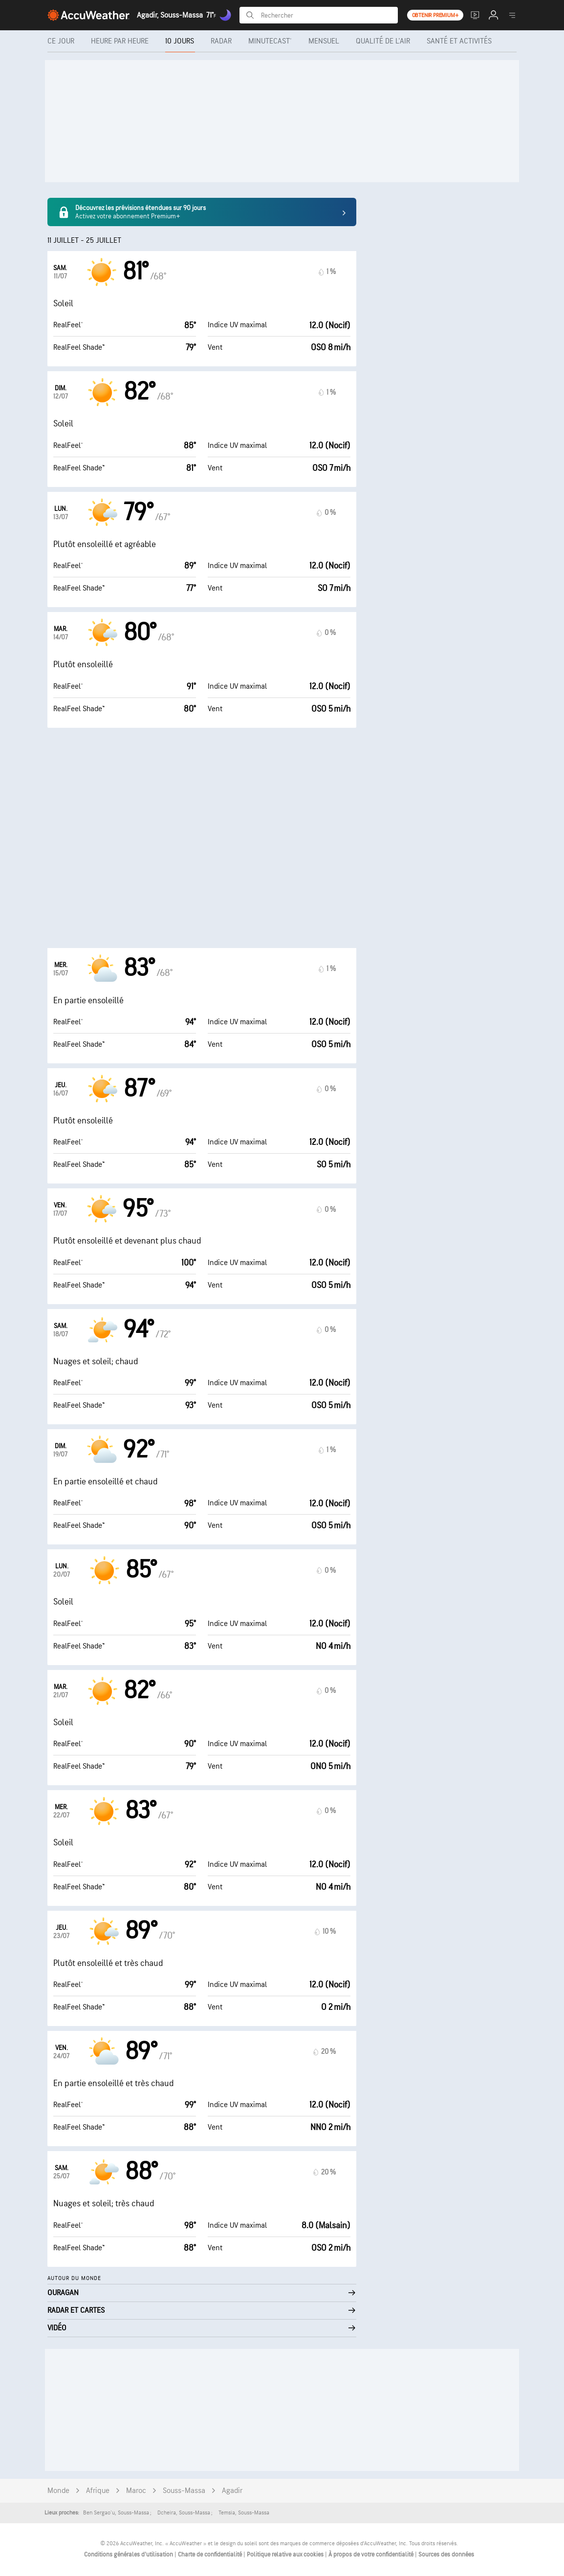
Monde (58, 2490)
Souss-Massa (184, 2490)
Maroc (136, 2490)
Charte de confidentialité (210, 2554)
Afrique (97, 2490)
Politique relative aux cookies (286, 2554)
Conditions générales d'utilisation (129, 2554)
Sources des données (446, 2554)
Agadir (232, 2490)
